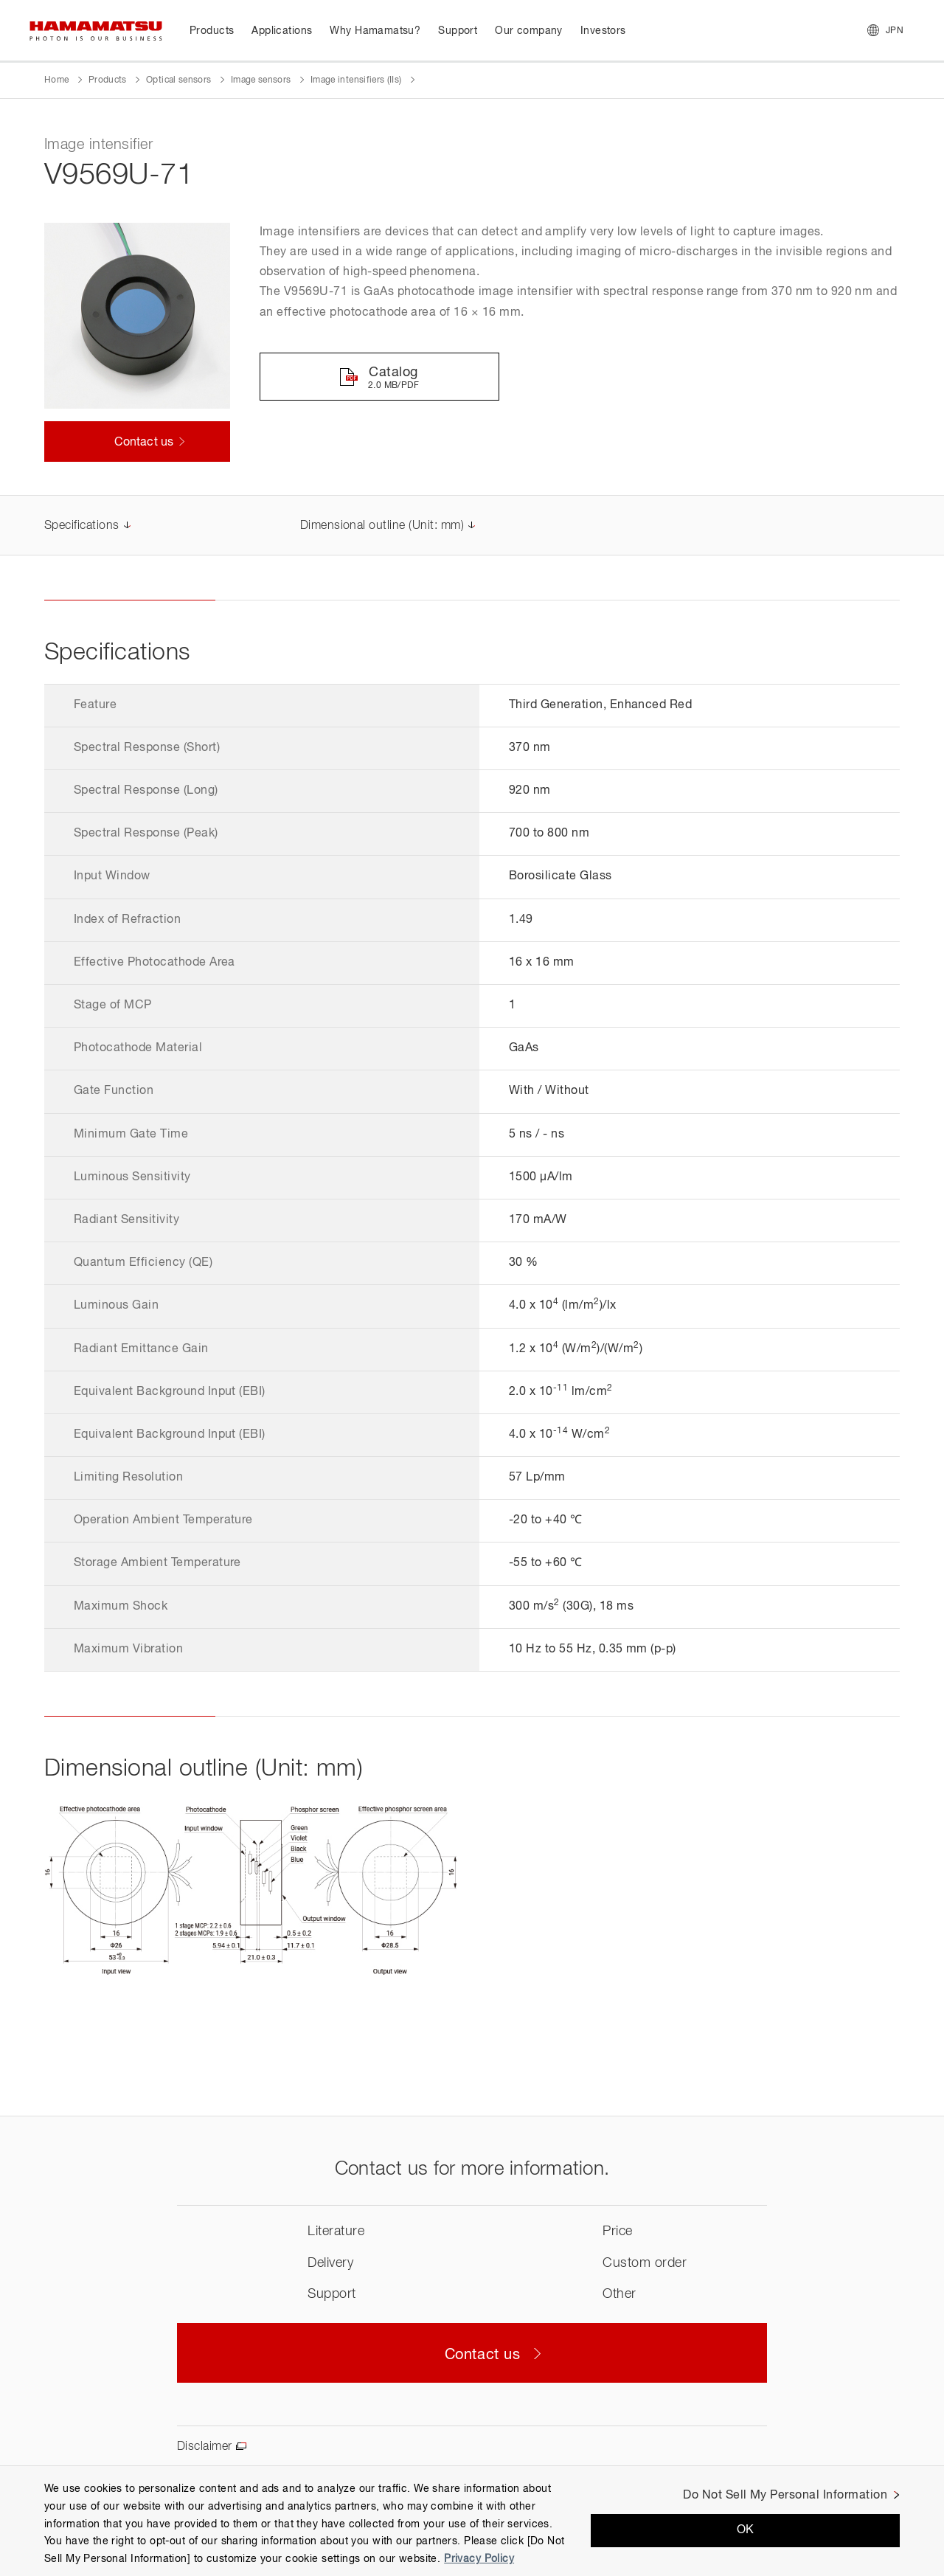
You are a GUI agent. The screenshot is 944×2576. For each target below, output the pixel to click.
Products (107, 80)
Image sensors (261, 80)
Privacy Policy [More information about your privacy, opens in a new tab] (479, 2559)
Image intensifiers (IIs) (356, 80)
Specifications (81, 526)
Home (56, 80)
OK (745, 2530)
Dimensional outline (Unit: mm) (382, 526)
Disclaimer (204, 2447)
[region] (472, 2520)
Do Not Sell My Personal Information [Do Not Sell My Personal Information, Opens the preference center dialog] (785, 2495)
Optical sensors (178, 80)
